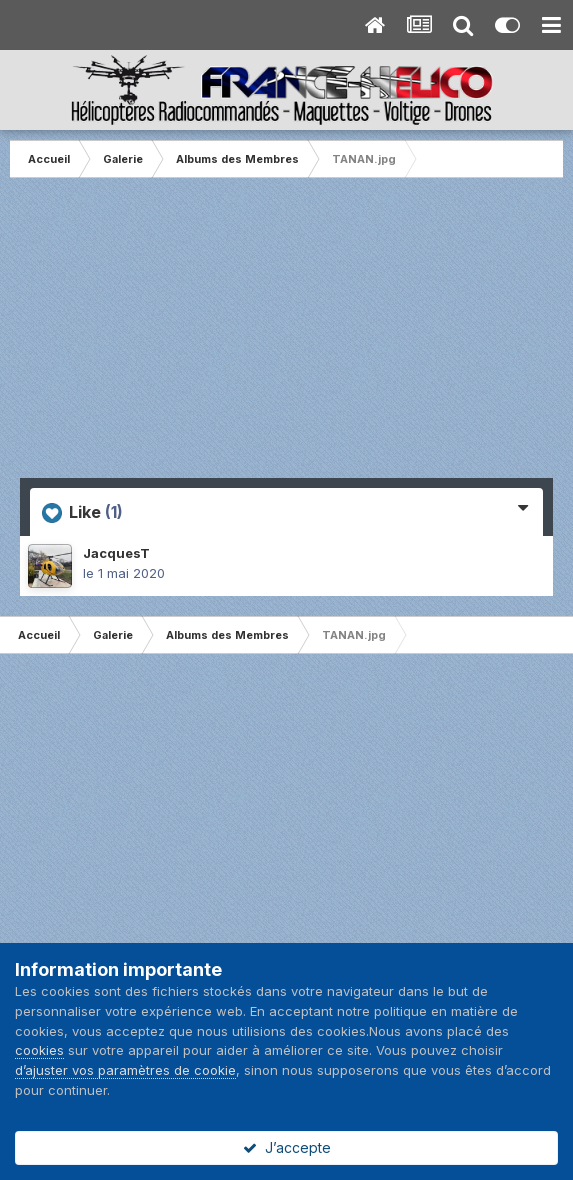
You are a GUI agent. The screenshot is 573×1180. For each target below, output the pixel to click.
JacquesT (116, 553)
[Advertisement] (287, 338)
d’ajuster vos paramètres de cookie (125, 1070)
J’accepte (287, 1147)
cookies (39, 1050)
